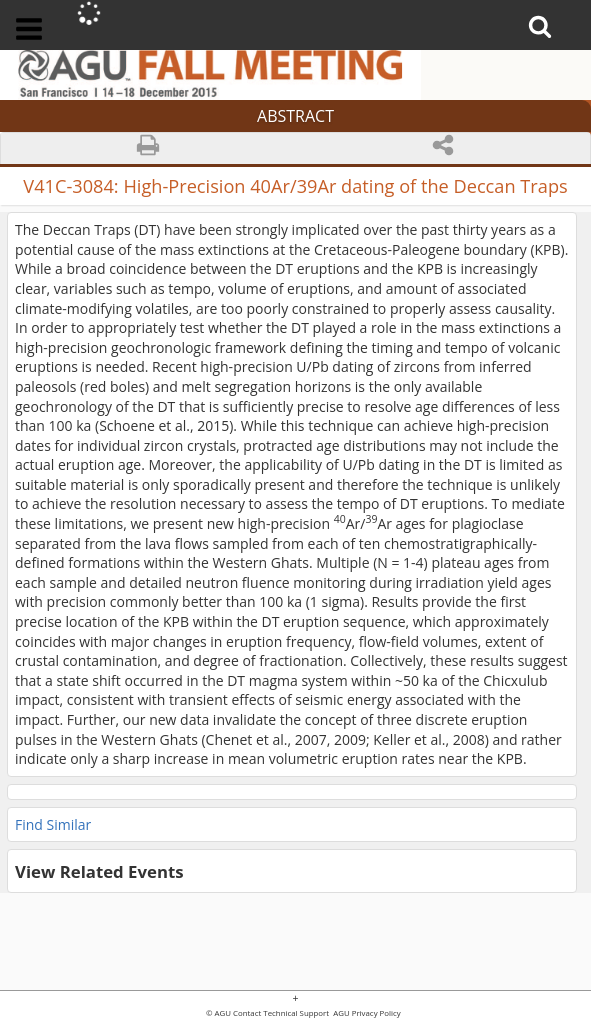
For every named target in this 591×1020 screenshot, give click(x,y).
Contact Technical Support (281, 1014)
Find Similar (53, 824)
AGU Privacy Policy (366, 1014)
